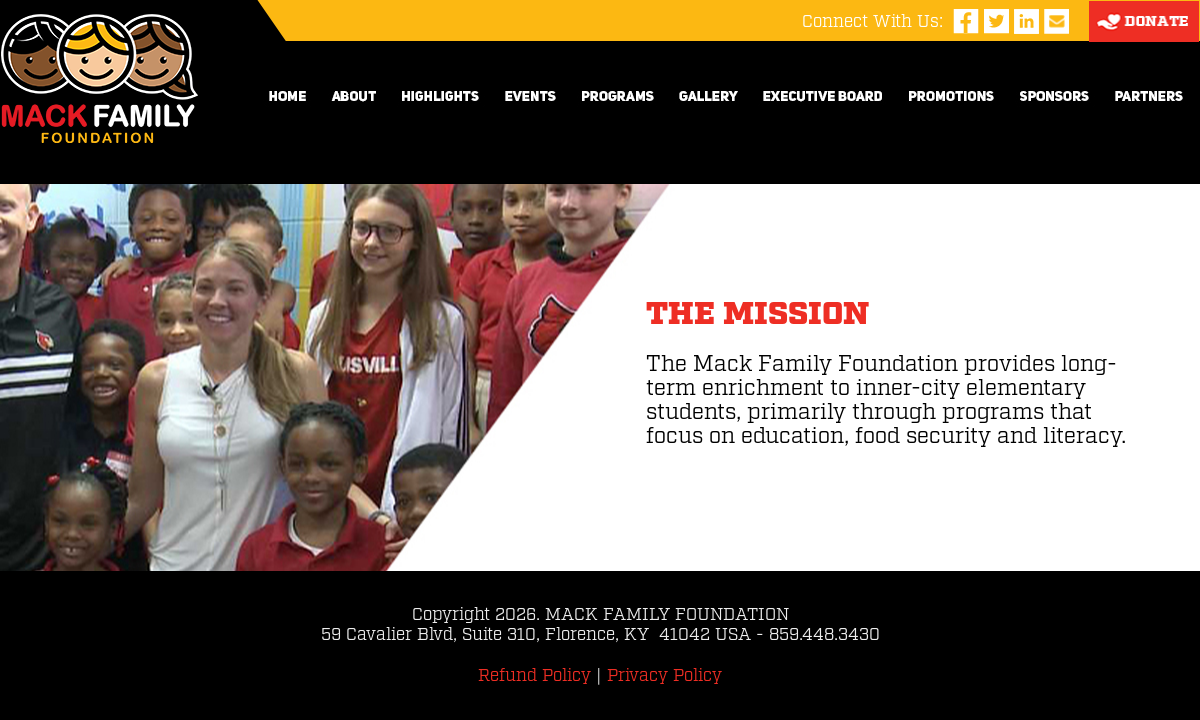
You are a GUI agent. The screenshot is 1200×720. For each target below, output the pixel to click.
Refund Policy (534, 676)
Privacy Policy (664, 676)
